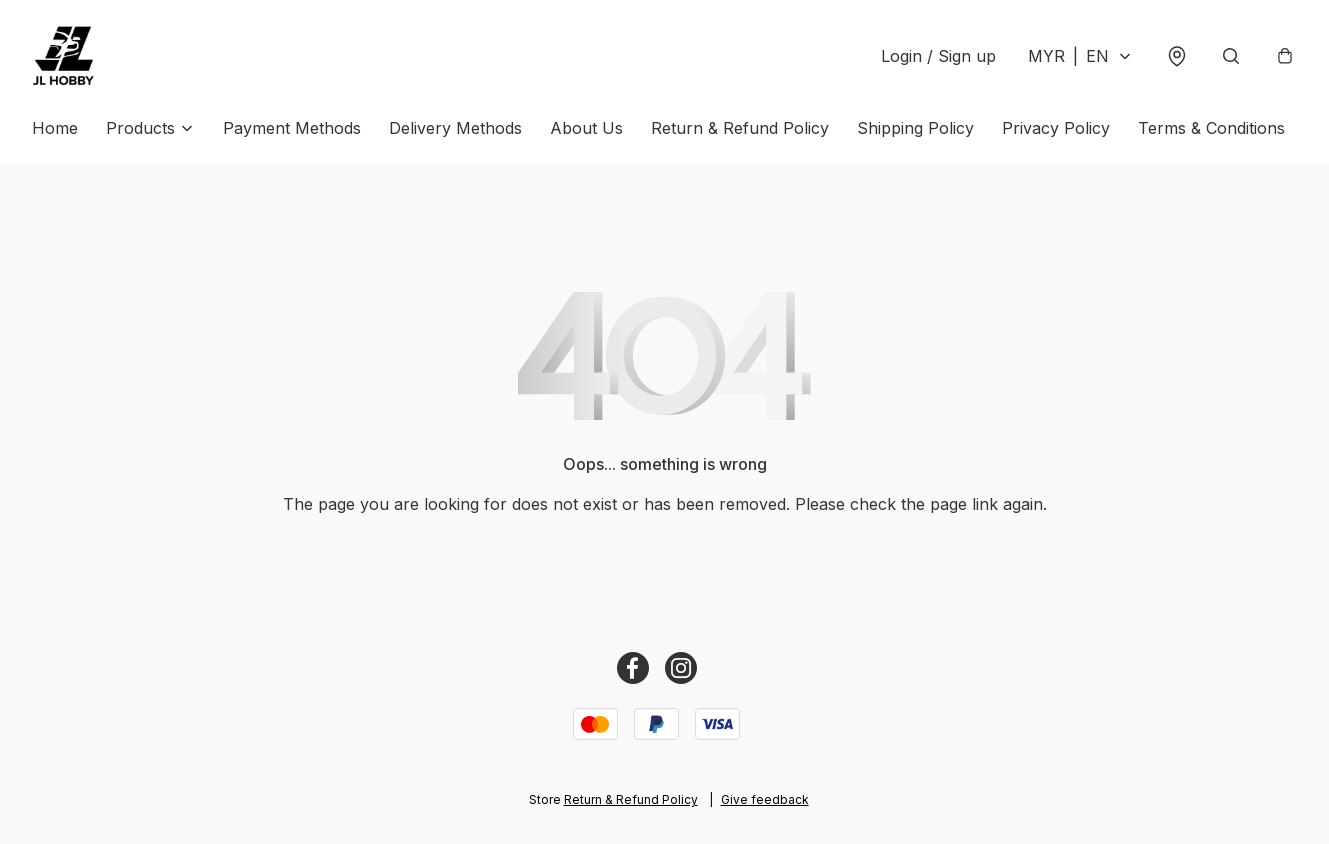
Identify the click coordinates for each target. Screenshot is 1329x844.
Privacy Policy (1056, 128)
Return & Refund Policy (740, 128)
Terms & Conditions (1211, 128)
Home (55, 128)
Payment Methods (292, 128)
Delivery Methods (455, 128)
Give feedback (765, 799)
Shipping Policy (915, 128)
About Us (586, 128)
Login (938, 56)
